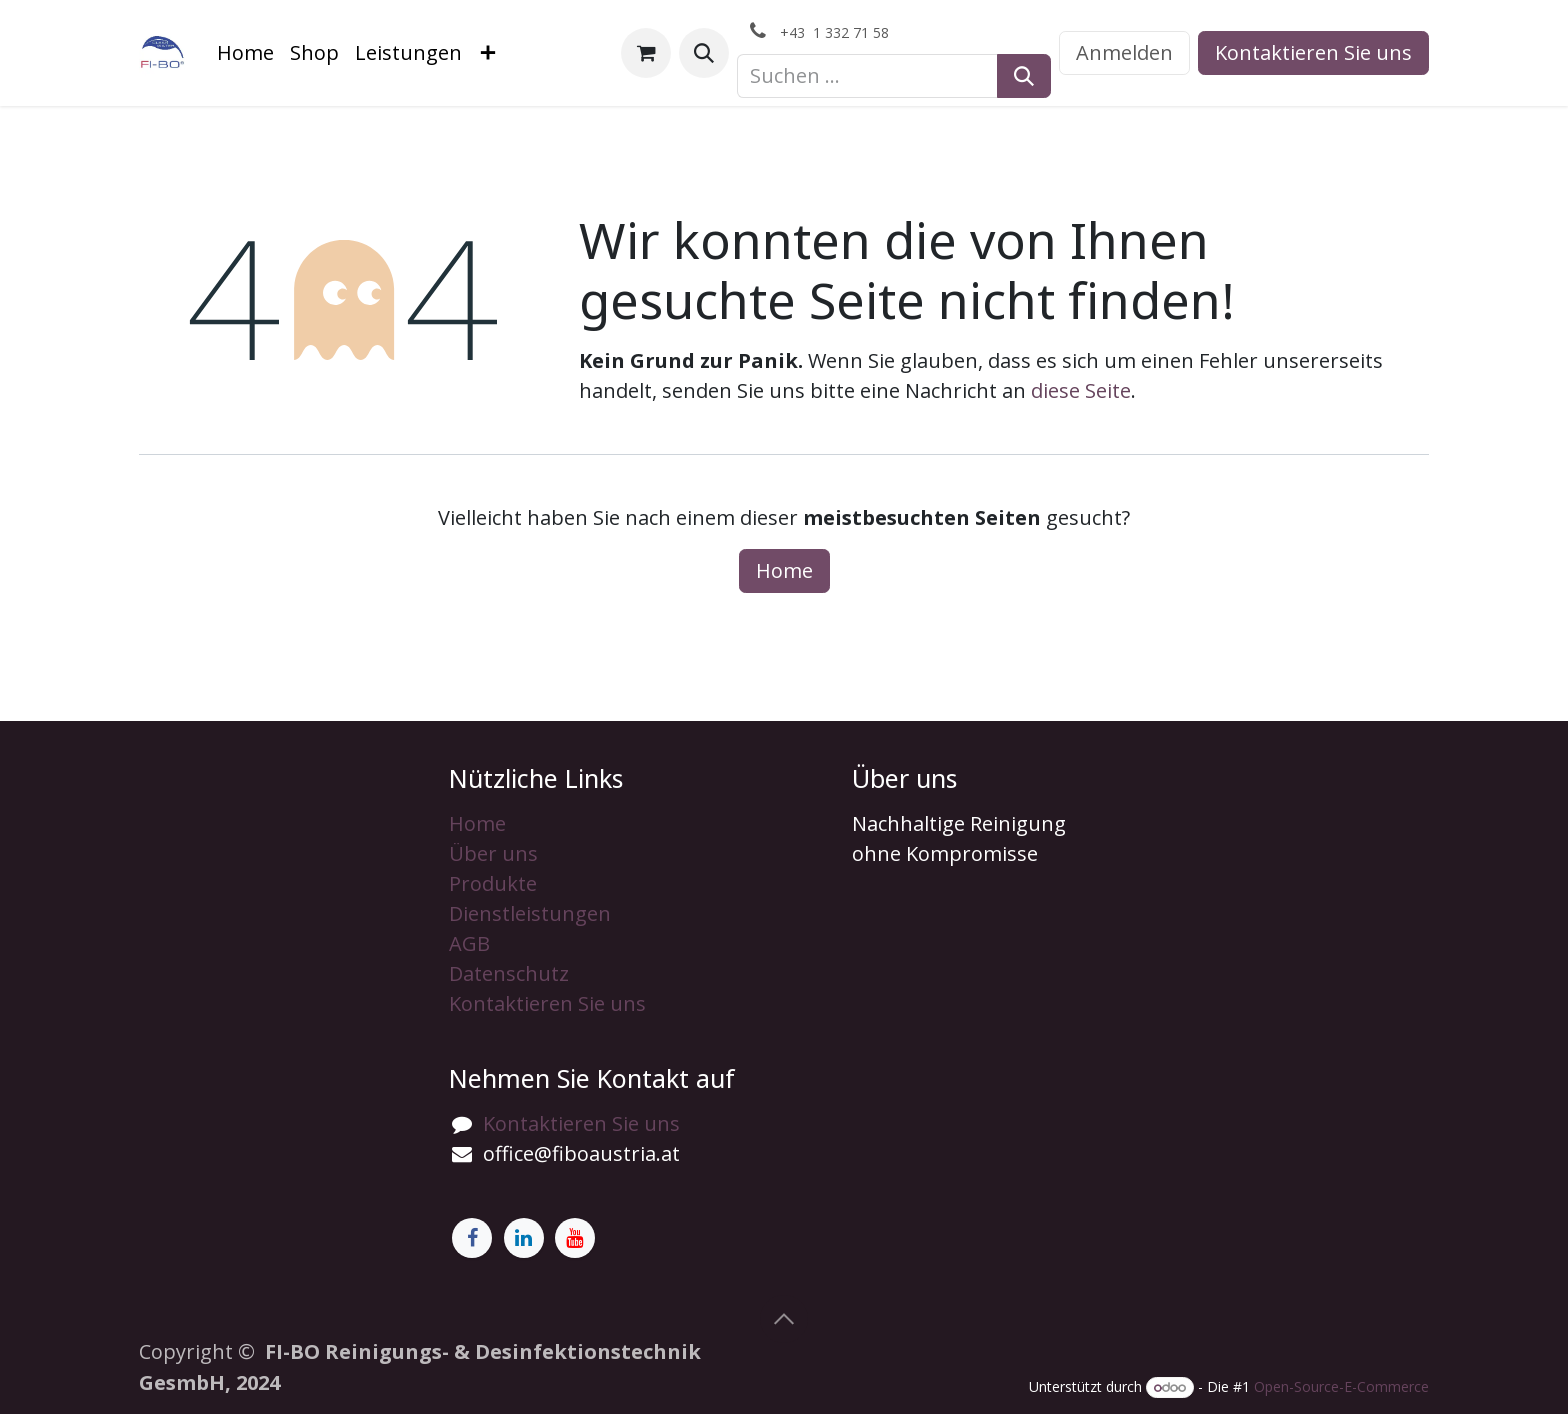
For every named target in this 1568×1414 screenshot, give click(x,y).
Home (784, 570)
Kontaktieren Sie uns (1313, 52)
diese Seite (1081, 390)
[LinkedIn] (524, 1238)
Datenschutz (509, 973)
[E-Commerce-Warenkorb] (646, 53)
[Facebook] (472, 1238)
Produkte (493, 883)
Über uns (493, 853)
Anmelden (1124, 52)
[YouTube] (575, 1238)
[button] (704, 53)
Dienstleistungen (530, 913)
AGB (469, 943)
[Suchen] (1024, 76)
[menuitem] (245, 53)
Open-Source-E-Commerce (1341, 1386)
